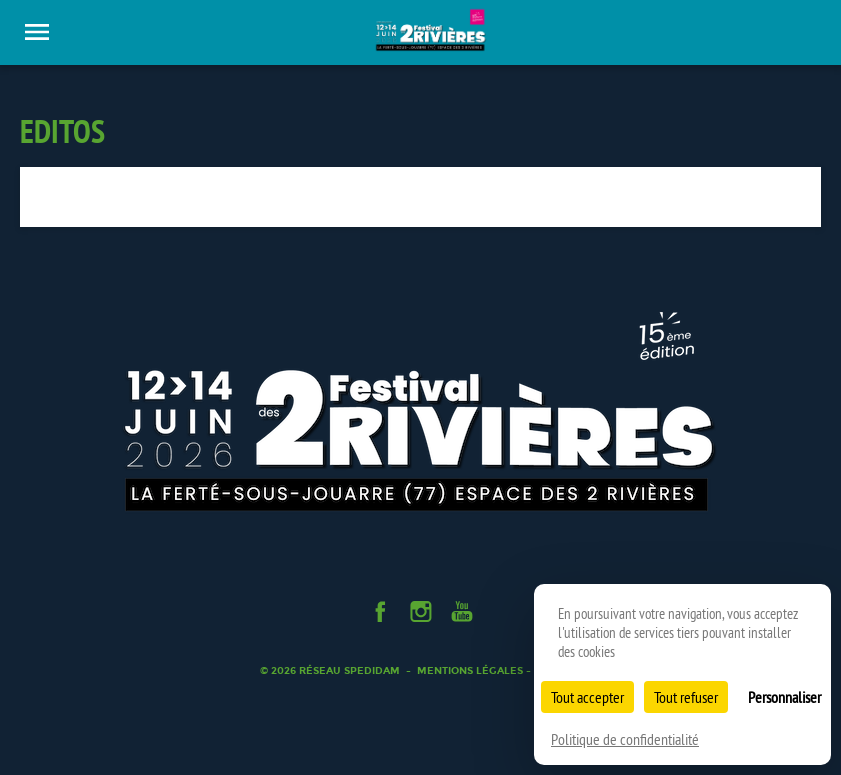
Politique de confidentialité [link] (625, 739)
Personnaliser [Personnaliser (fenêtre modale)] (784, 697)
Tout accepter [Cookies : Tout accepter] (587, 697)
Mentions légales (470, 670)
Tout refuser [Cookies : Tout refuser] (686, 697)
